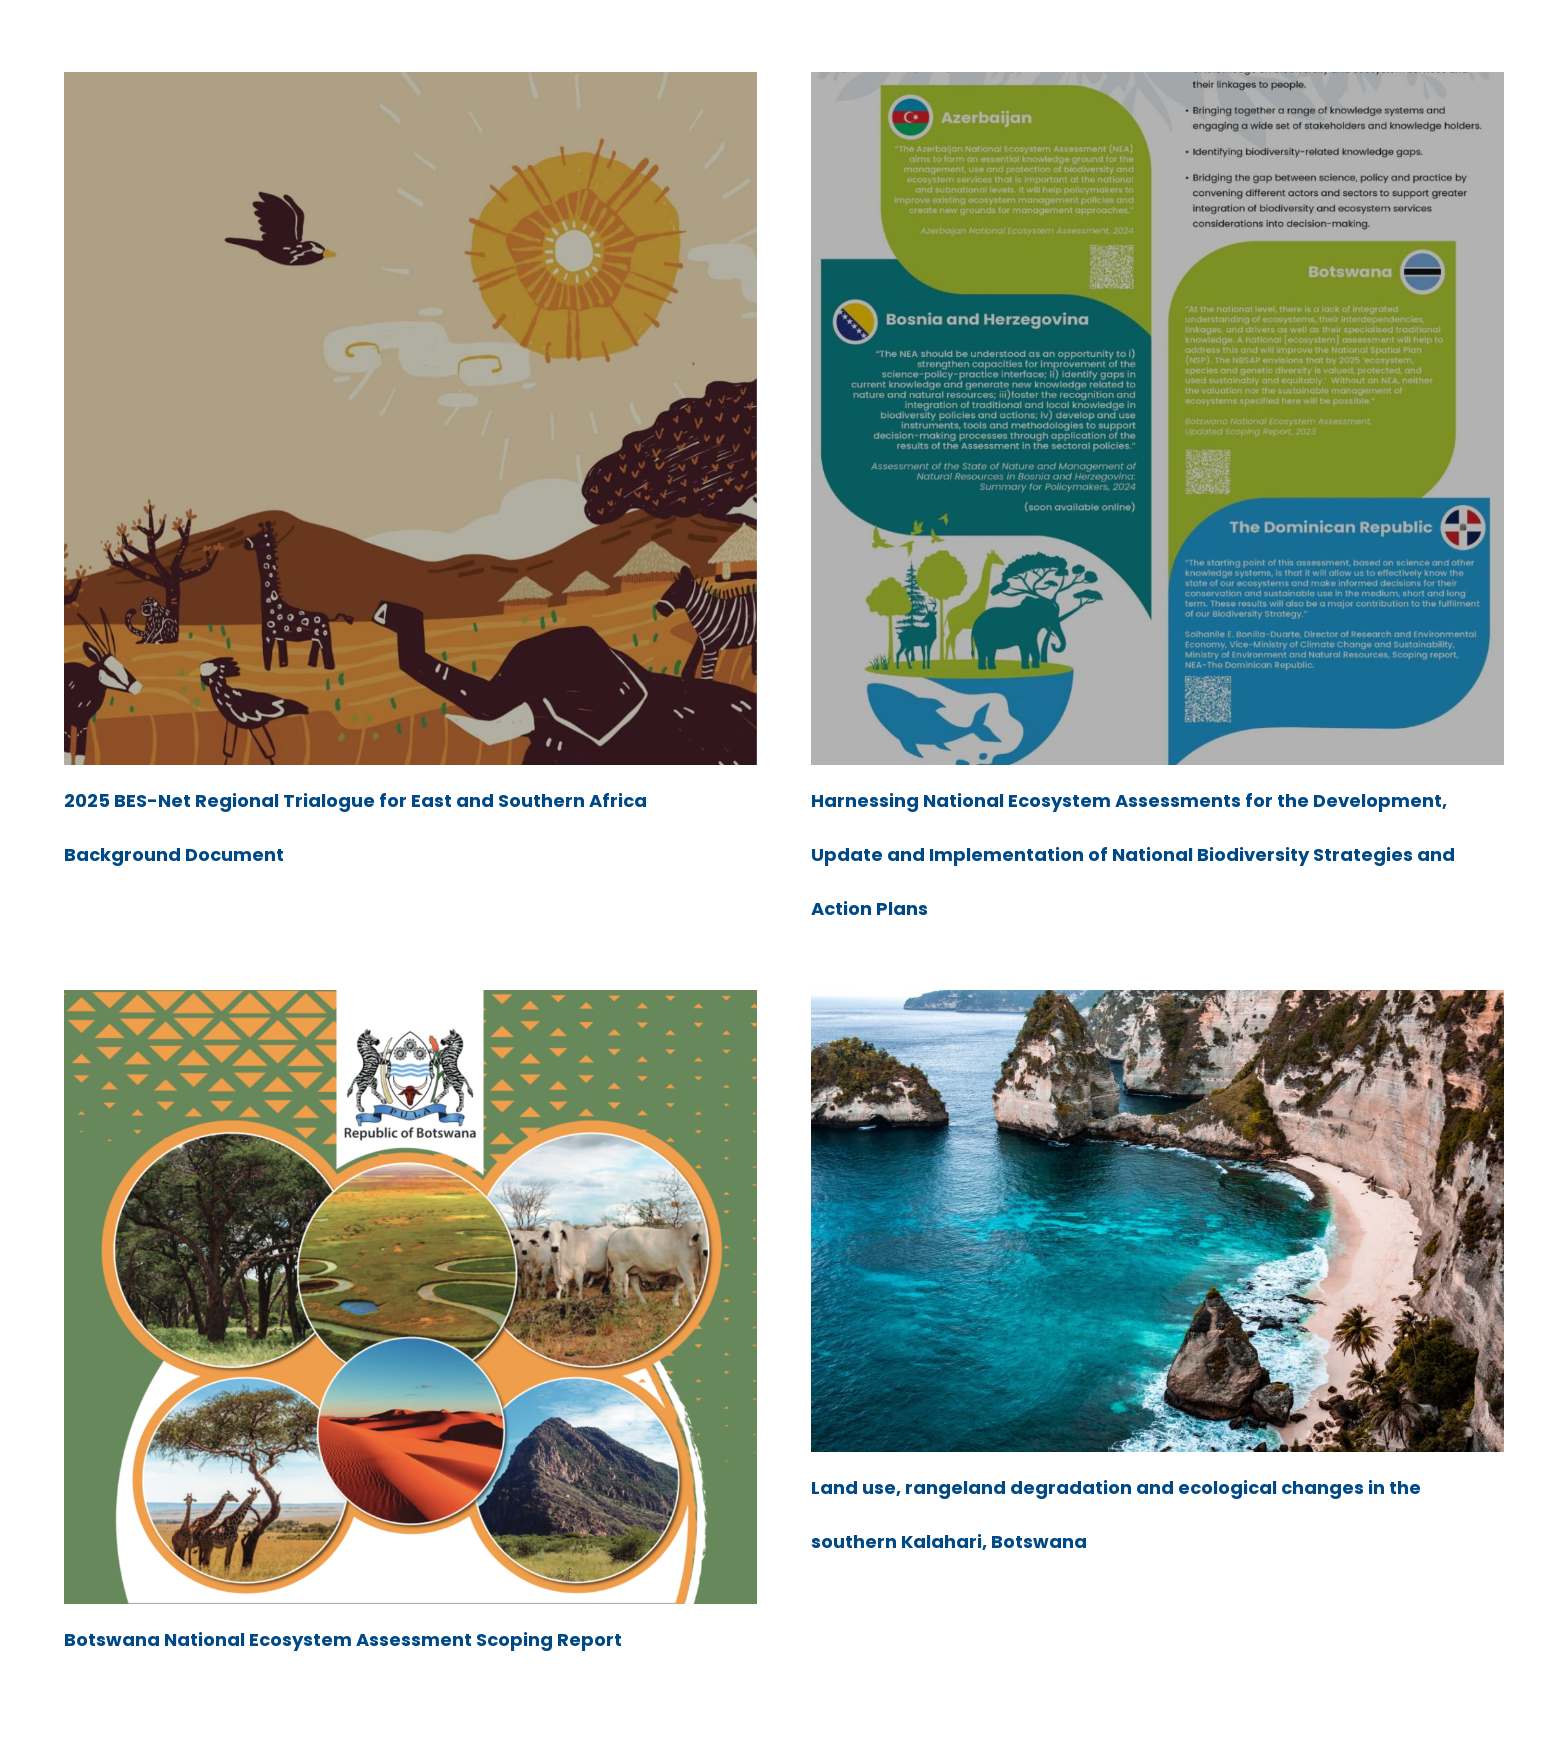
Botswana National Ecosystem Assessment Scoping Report (343, 1639)
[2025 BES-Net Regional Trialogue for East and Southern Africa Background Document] (410, 85)
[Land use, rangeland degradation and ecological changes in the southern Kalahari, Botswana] (1157, 1003)
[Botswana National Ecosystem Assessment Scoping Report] (410, 1003)
